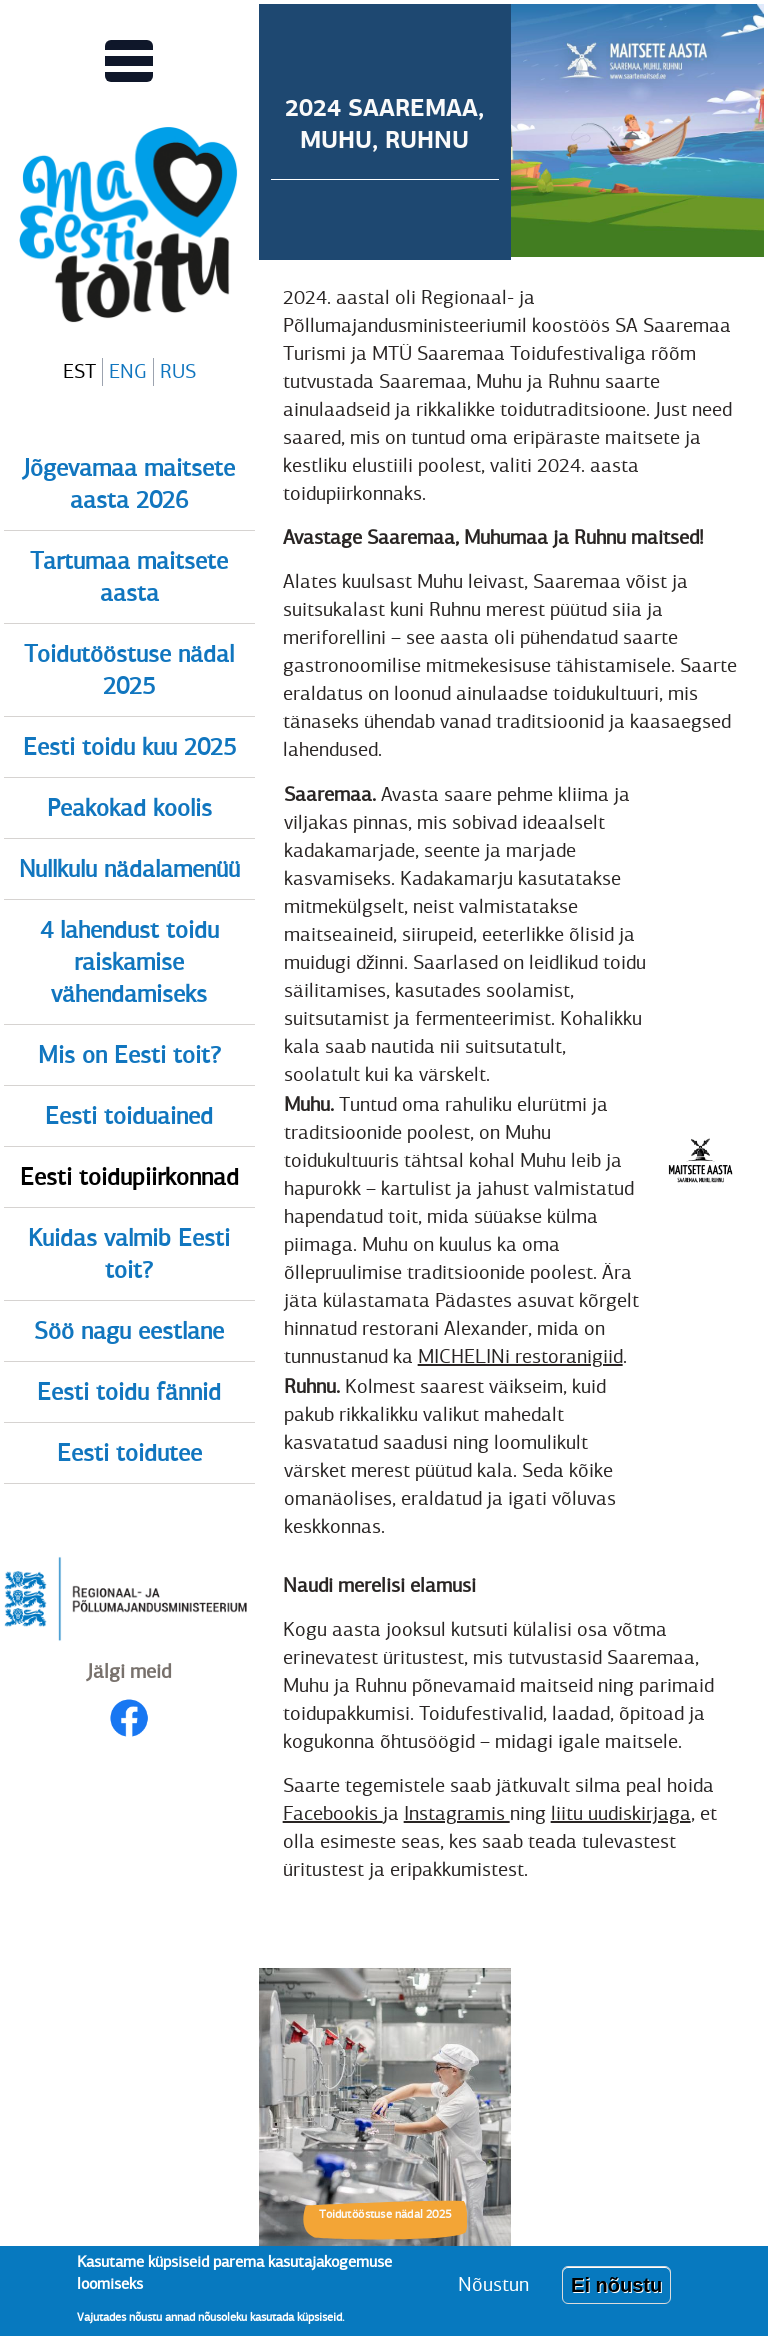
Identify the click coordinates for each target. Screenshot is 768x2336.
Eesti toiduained (129, 1116)
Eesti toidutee (129, 1453)
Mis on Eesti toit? (129, 1055)
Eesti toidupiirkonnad (129, 1177)
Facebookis (333, 1813)
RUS (178, 371)
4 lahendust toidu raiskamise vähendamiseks (129, 962)
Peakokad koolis (129, 808)
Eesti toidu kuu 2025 (129, 747)
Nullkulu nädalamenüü (129, 869)
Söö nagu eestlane (129, 1331)
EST (79, 371)
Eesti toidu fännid (129, 1392)
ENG (128, 371)
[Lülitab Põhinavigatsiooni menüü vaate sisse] (129, 61)
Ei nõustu (616, 2293)
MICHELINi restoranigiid (520, 1356)
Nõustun (493, 2292)
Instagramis (457, 1813)
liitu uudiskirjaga (621, 1813)
